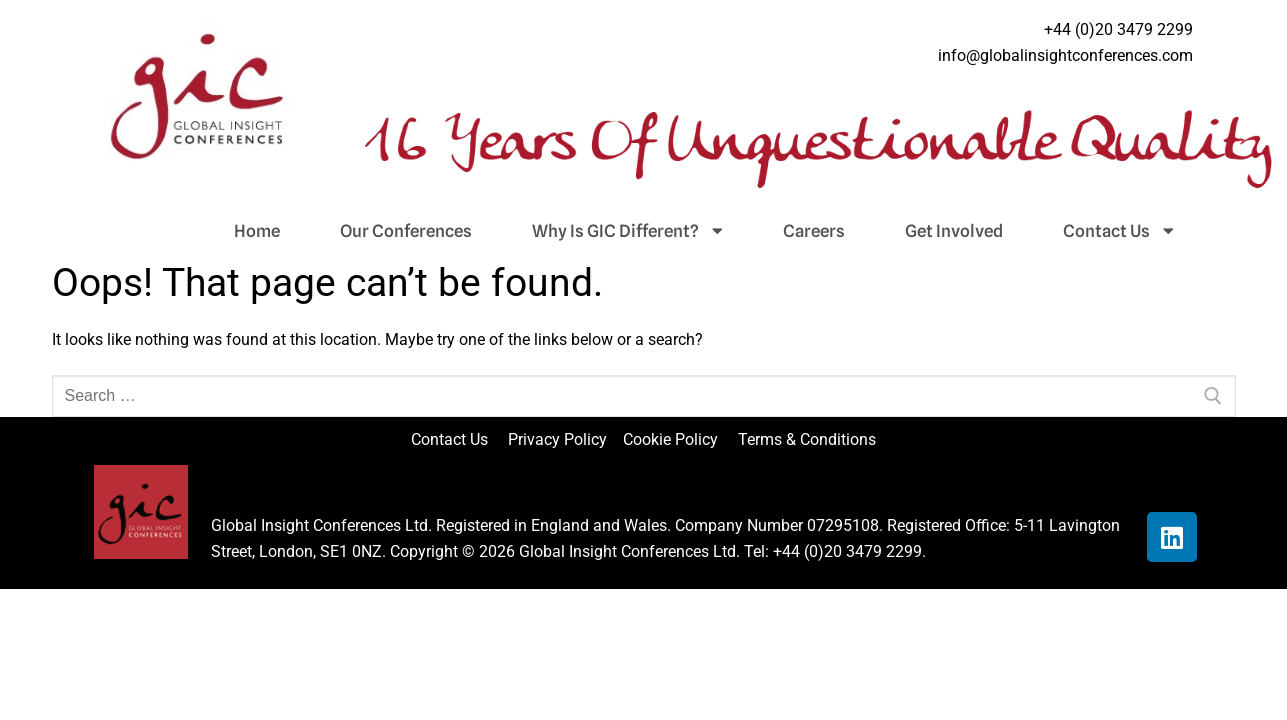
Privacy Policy (559, 439)
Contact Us (1118, 231)
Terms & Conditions (807, 439)
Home (257, 231)
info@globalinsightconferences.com (1065, 55)
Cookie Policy (678, 439)
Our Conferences (406, 231)
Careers (814, 231)
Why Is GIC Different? (627, 231)
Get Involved (954, 231)
